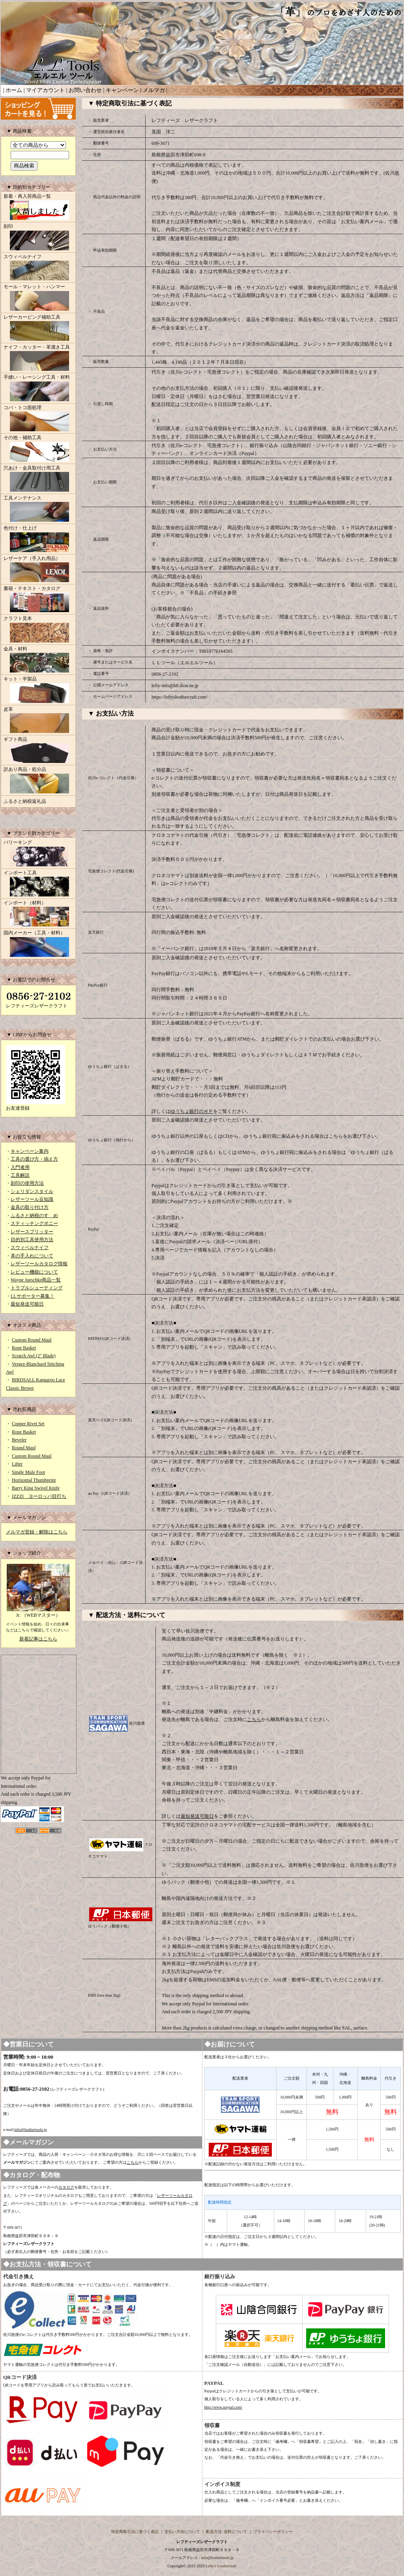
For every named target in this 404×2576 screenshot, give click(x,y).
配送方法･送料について (226, 2531)
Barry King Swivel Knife (36, 1488)
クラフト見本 (38, 630)
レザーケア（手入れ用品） (38, 570)
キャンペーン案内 (30, 1151)
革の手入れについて (32, 1256)
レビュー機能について (34, 1272)
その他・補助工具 (38, 449)
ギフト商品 (38, 751)
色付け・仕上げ (38, 539)
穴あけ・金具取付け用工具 (38, 479)
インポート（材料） (38, 914)
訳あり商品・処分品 (38, 781)
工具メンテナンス (38, 509)
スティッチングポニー (34, 1223)
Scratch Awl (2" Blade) (34, 1355)
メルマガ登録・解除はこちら (36, 1532)
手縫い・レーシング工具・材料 (38, 388)
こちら (254, 1719)
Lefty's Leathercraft (221, 2566)
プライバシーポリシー (273, 2531)
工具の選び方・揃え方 (34, 1159)
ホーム (14, 90)
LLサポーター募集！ (32, 1296)
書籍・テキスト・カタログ (38, 600)
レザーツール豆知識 (32, 1199)
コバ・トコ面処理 (38, 419)
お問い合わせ (85, 90)
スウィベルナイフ (38, 268)
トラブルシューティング (37, 1288)
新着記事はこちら (38, 1639)
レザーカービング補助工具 (38, 328)
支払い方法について (182, 2531)
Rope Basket (24, 1348)
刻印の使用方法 (27, 1183)
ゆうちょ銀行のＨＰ (191, 1111)
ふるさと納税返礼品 (25, 801)
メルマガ (154, 90)
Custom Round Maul (32, 1340)
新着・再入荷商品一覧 (38, 208)
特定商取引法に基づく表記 (135, 2531)
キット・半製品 (38, 690)
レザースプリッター (32, 1231)
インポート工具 (38, 884)
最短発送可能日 (27, 1304)
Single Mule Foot (28, 1472)
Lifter (17, 1464)
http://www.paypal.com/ (223, 2407)
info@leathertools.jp (30, 2129)
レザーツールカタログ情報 (39, 1263)
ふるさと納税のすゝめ (34, 1215)
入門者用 (20, 1167)
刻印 (38, 238)
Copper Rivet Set (28, 1423)
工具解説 (20, 1175)
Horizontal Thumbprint (34, 1480)
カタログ (66, 2187)
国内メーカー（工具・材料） (38, 944)
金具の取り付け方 (30, 1207)
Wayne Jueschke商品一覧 (36, 1280)
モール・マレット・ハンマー (38, 298)
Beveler (19, 1440)
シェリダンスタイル (32, 1191)
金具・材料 (38, 660)
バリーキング (38, 854)
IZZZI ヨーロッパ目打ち (39, 1496)
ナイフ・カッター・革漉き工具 (38, 358)
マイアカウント (45, 90)
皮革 (38, 720)
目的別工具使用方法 (32, 1239)
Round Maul (24, 1448)
